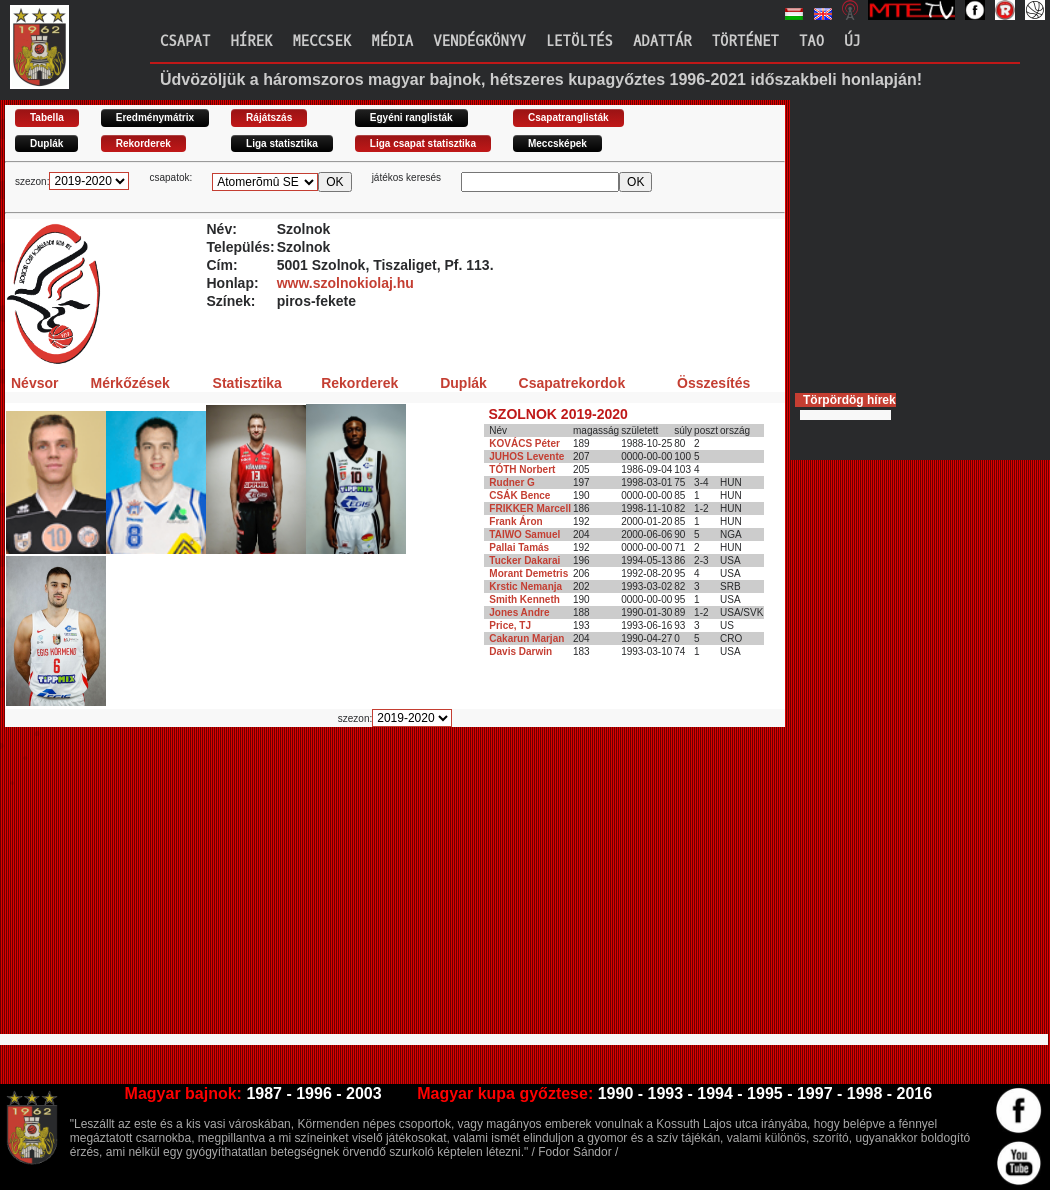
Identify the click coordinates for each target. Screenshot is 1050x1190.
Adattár (662, 41)
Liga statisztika (282, 143)
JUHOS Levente (526, 456)
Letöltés (579, 41)
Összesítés (713, 383)
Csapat (185, 41)
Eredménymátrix (155, 117)
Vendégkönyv (479, 41)
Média (392, 41)
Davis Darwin (520, 651)
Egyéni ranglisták (411, 117)
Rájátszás (269, 117)
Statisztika (247, 383)
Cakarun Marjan (526, 638)
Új (852, 41)
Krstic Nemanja (525, 586)
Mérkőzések (129, 383)
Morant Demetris (528, 573)
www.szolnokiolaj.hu (345, 283)
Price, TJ (510, 625)
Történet (745, 41)
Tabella (47, 117)
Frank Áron (515, 521)
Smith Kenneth (524, 599)
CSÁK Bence (519, 495)
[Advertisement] (327, 889)
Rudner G (512, 482)
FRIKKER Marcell (530, 508)
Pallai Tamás (519, 547)
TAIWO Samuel (524, 534)
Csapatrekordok (572, 383)
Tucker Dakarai (524, 560)
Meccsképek (557, 143)
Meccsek (321, 41)
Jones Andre (519, 612)
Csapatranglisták (568, 117)
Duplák (46, 143)
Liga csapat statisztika (423, 143)
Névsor (34, 383)
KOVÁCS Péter (524, 443)
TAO (811, 41)
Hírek (251, 41)
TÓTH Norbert (522, 469)
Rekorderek (143, 143)
